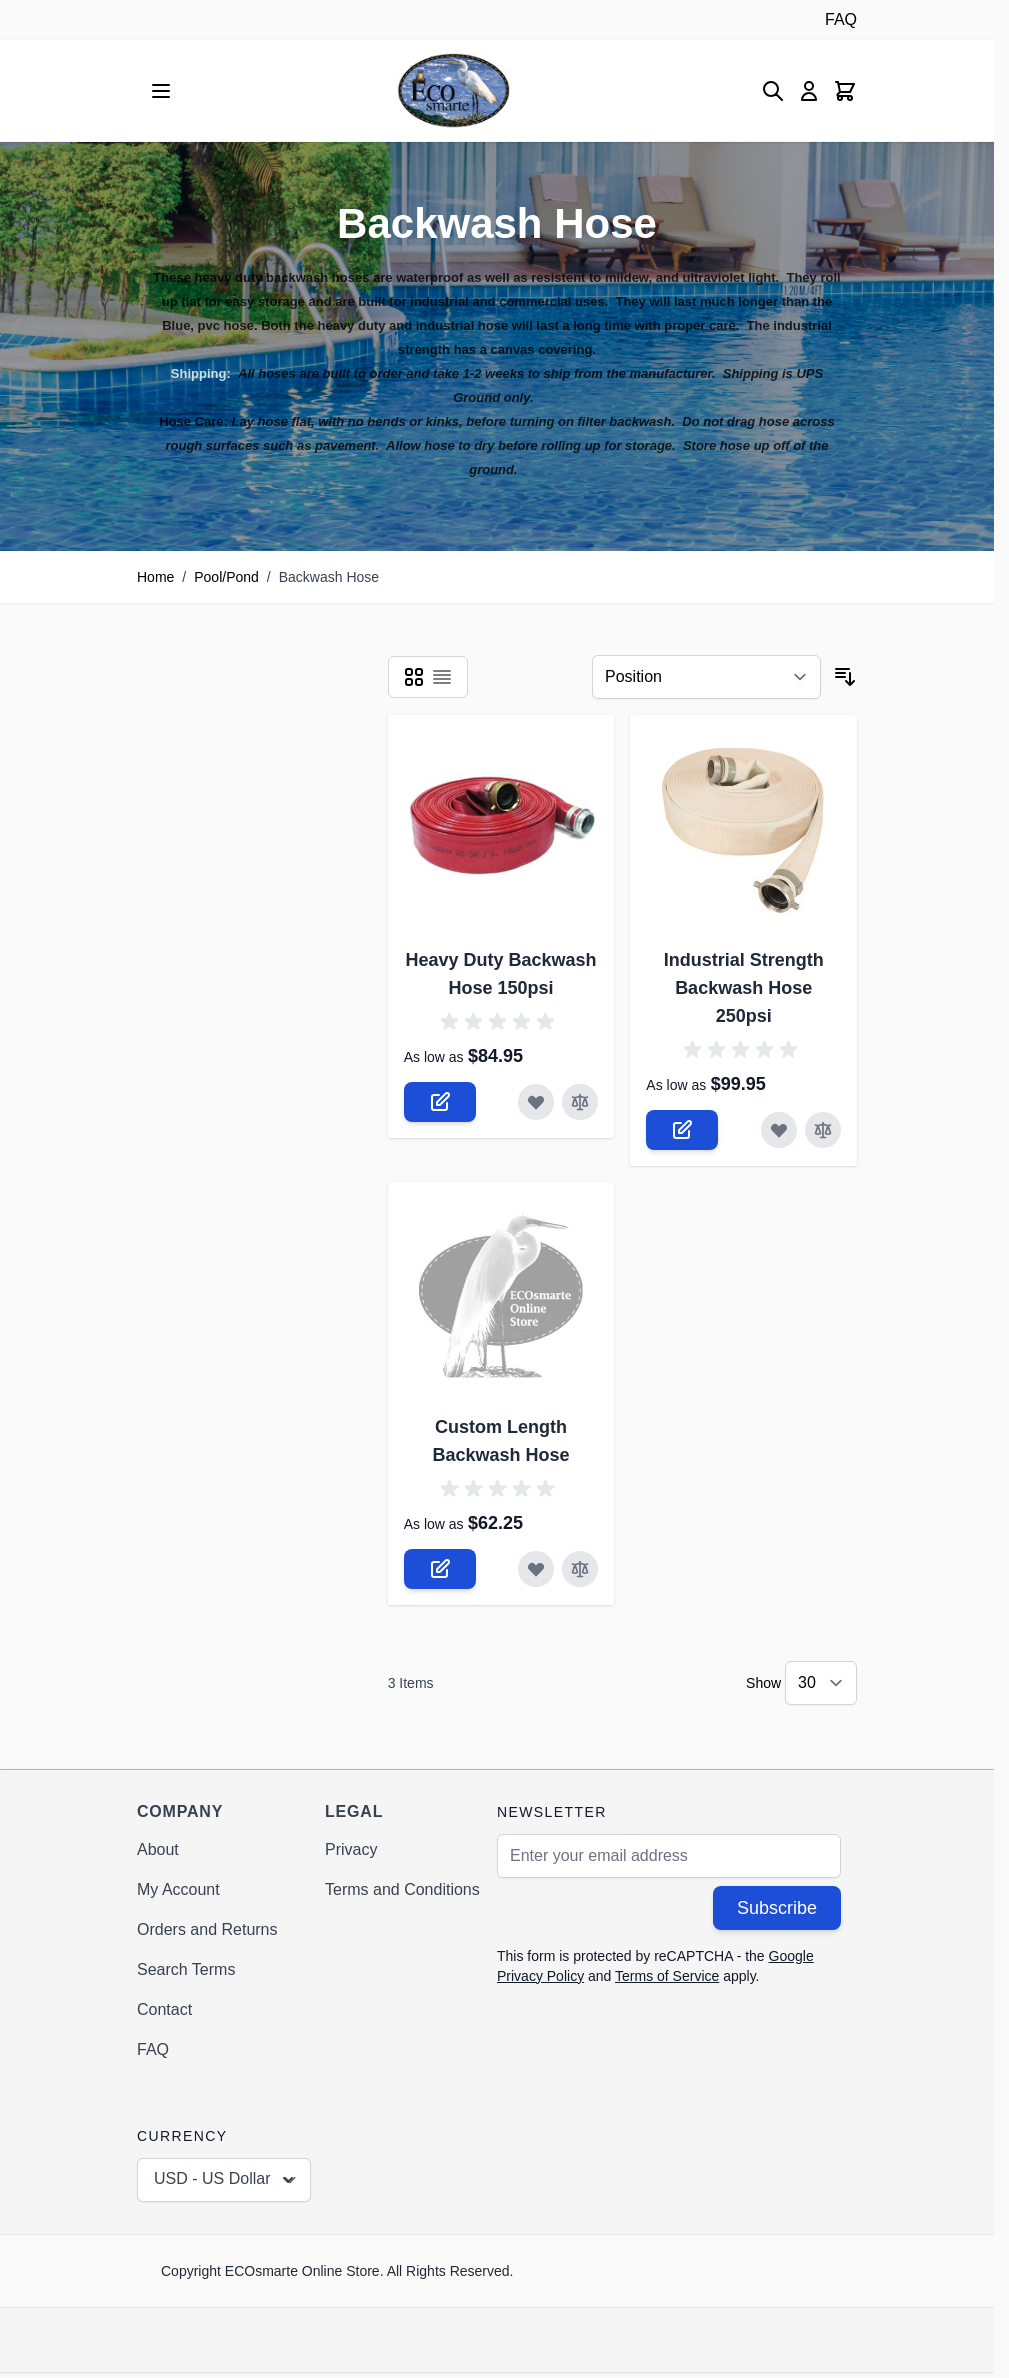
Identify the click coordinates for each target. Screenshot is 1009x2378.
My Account (178, 1889)
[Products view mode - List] (442, 677)
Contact (164, 2009)
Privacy (351, 1849)
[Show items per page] (821, 1683)
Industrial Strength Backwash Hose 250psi (744, 988)
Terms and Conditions (402, 1889)
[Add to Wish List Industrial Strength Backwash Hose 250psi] (779, 1130)
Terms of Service (667, 1976)
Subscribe (777, 1908)
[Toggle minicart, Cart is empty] (845, 91)
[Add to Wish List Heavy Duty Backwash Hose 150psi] (536, 1102)
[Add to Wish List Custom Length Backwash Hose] (536, 1569)
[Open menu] (161, 91)
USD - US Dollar (226, 2180)
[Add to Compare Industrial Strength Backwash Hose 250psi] (823, 1130)
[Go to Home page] (453, 90)
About (158, 1849)
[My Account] (809, 91)
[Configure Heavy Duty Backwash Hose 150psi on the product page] (440, 1102)
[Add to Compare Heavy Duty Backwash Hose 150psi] (580, 1102)
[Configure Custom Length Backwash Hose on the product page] (440, 1569)
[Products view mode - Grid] (414, 677)
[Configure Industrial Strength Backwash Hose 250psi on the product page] (682, 1130)
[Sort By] (706, 677)
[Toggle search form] (773, 91)
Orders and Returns (207, 1929)
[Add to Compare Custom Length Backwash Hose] (580, 1569)
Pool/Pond (226, 577)
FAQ (841, 19)
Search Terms (186, 1969)
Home (155, 577)
